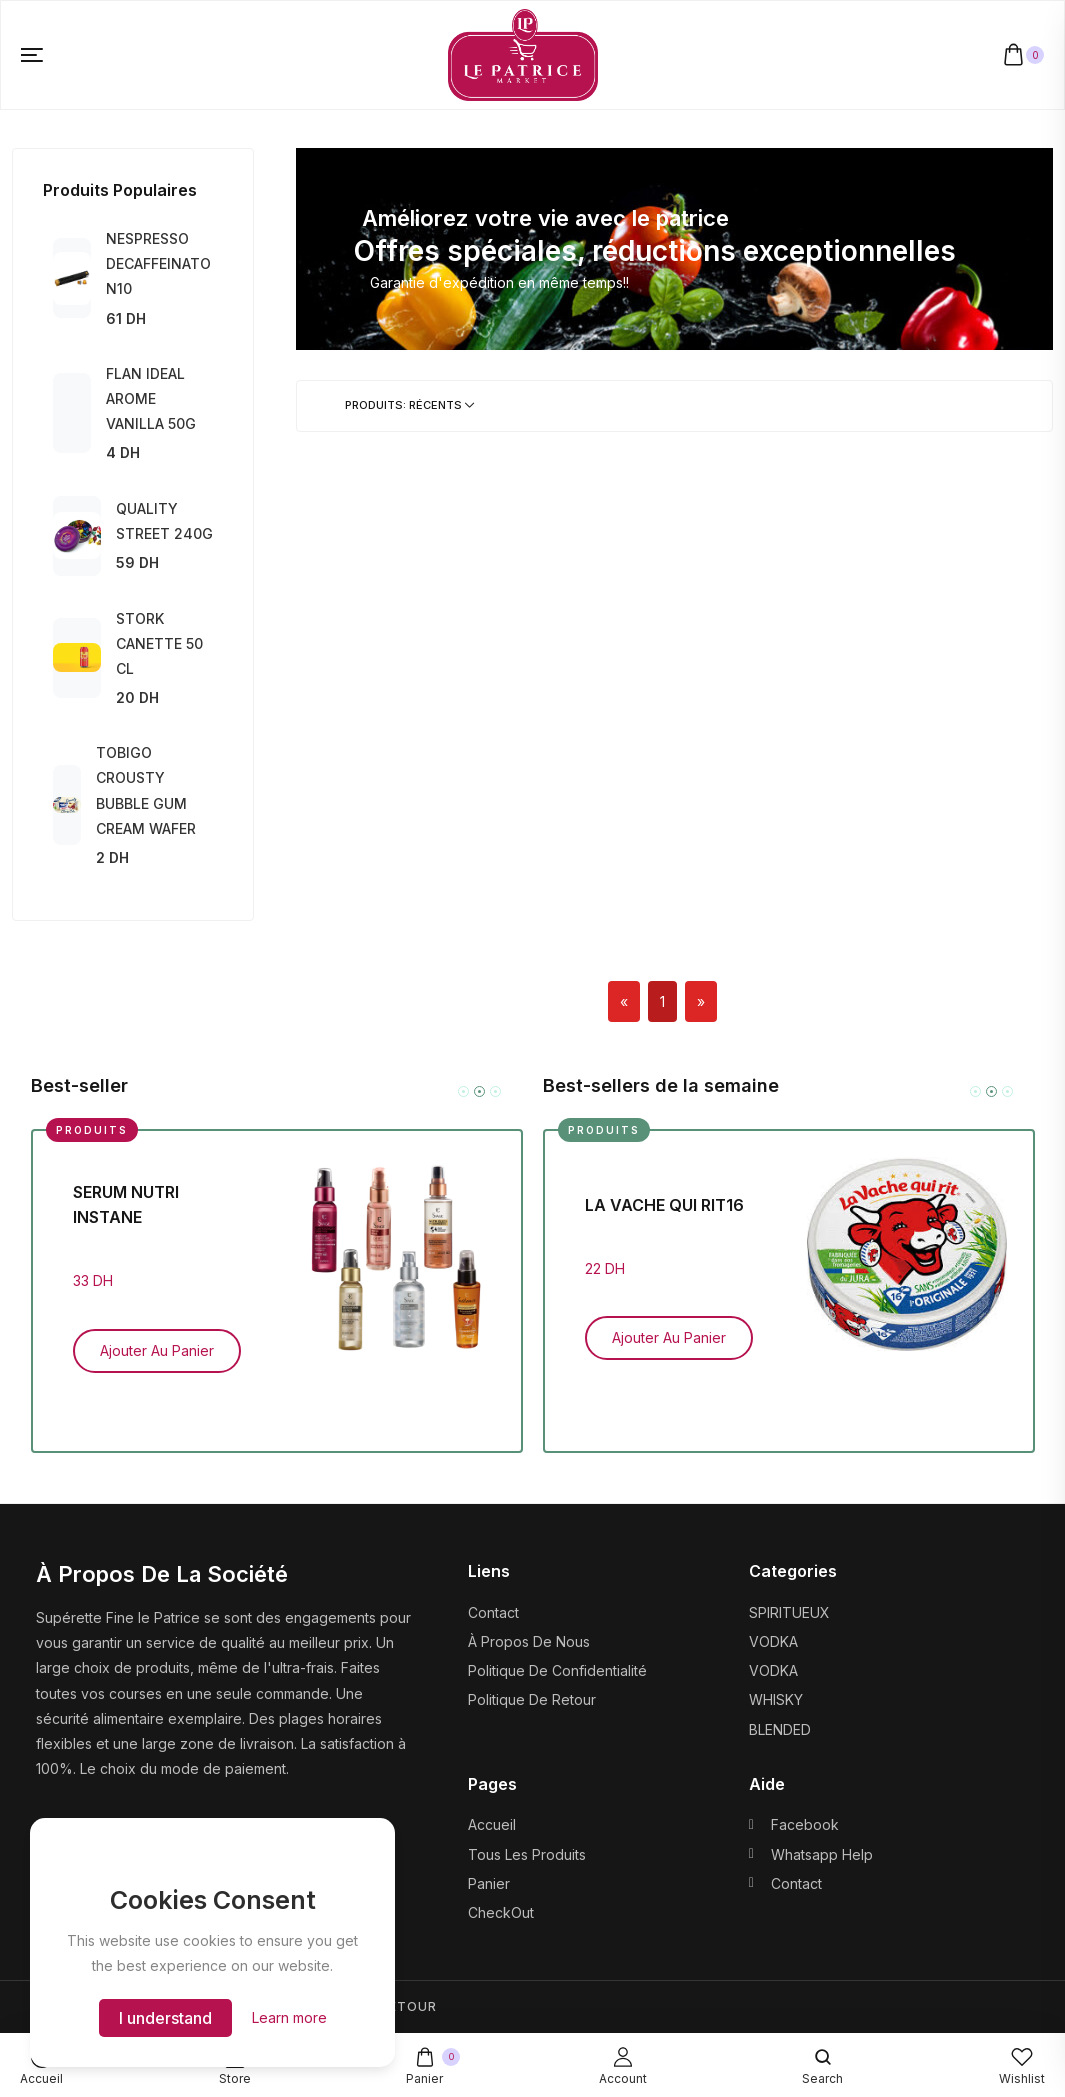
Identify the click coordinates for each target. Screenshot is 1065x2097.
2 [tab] (479, 1091)
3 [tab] (495, 1091)
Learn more (289, 2017)
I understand (165, 2018)
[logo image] (523, 53)
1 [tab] (463, 1091)
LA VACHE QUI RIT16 (664, 1205)
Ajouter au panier (157, 1350)
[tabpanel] (277, 1276)
